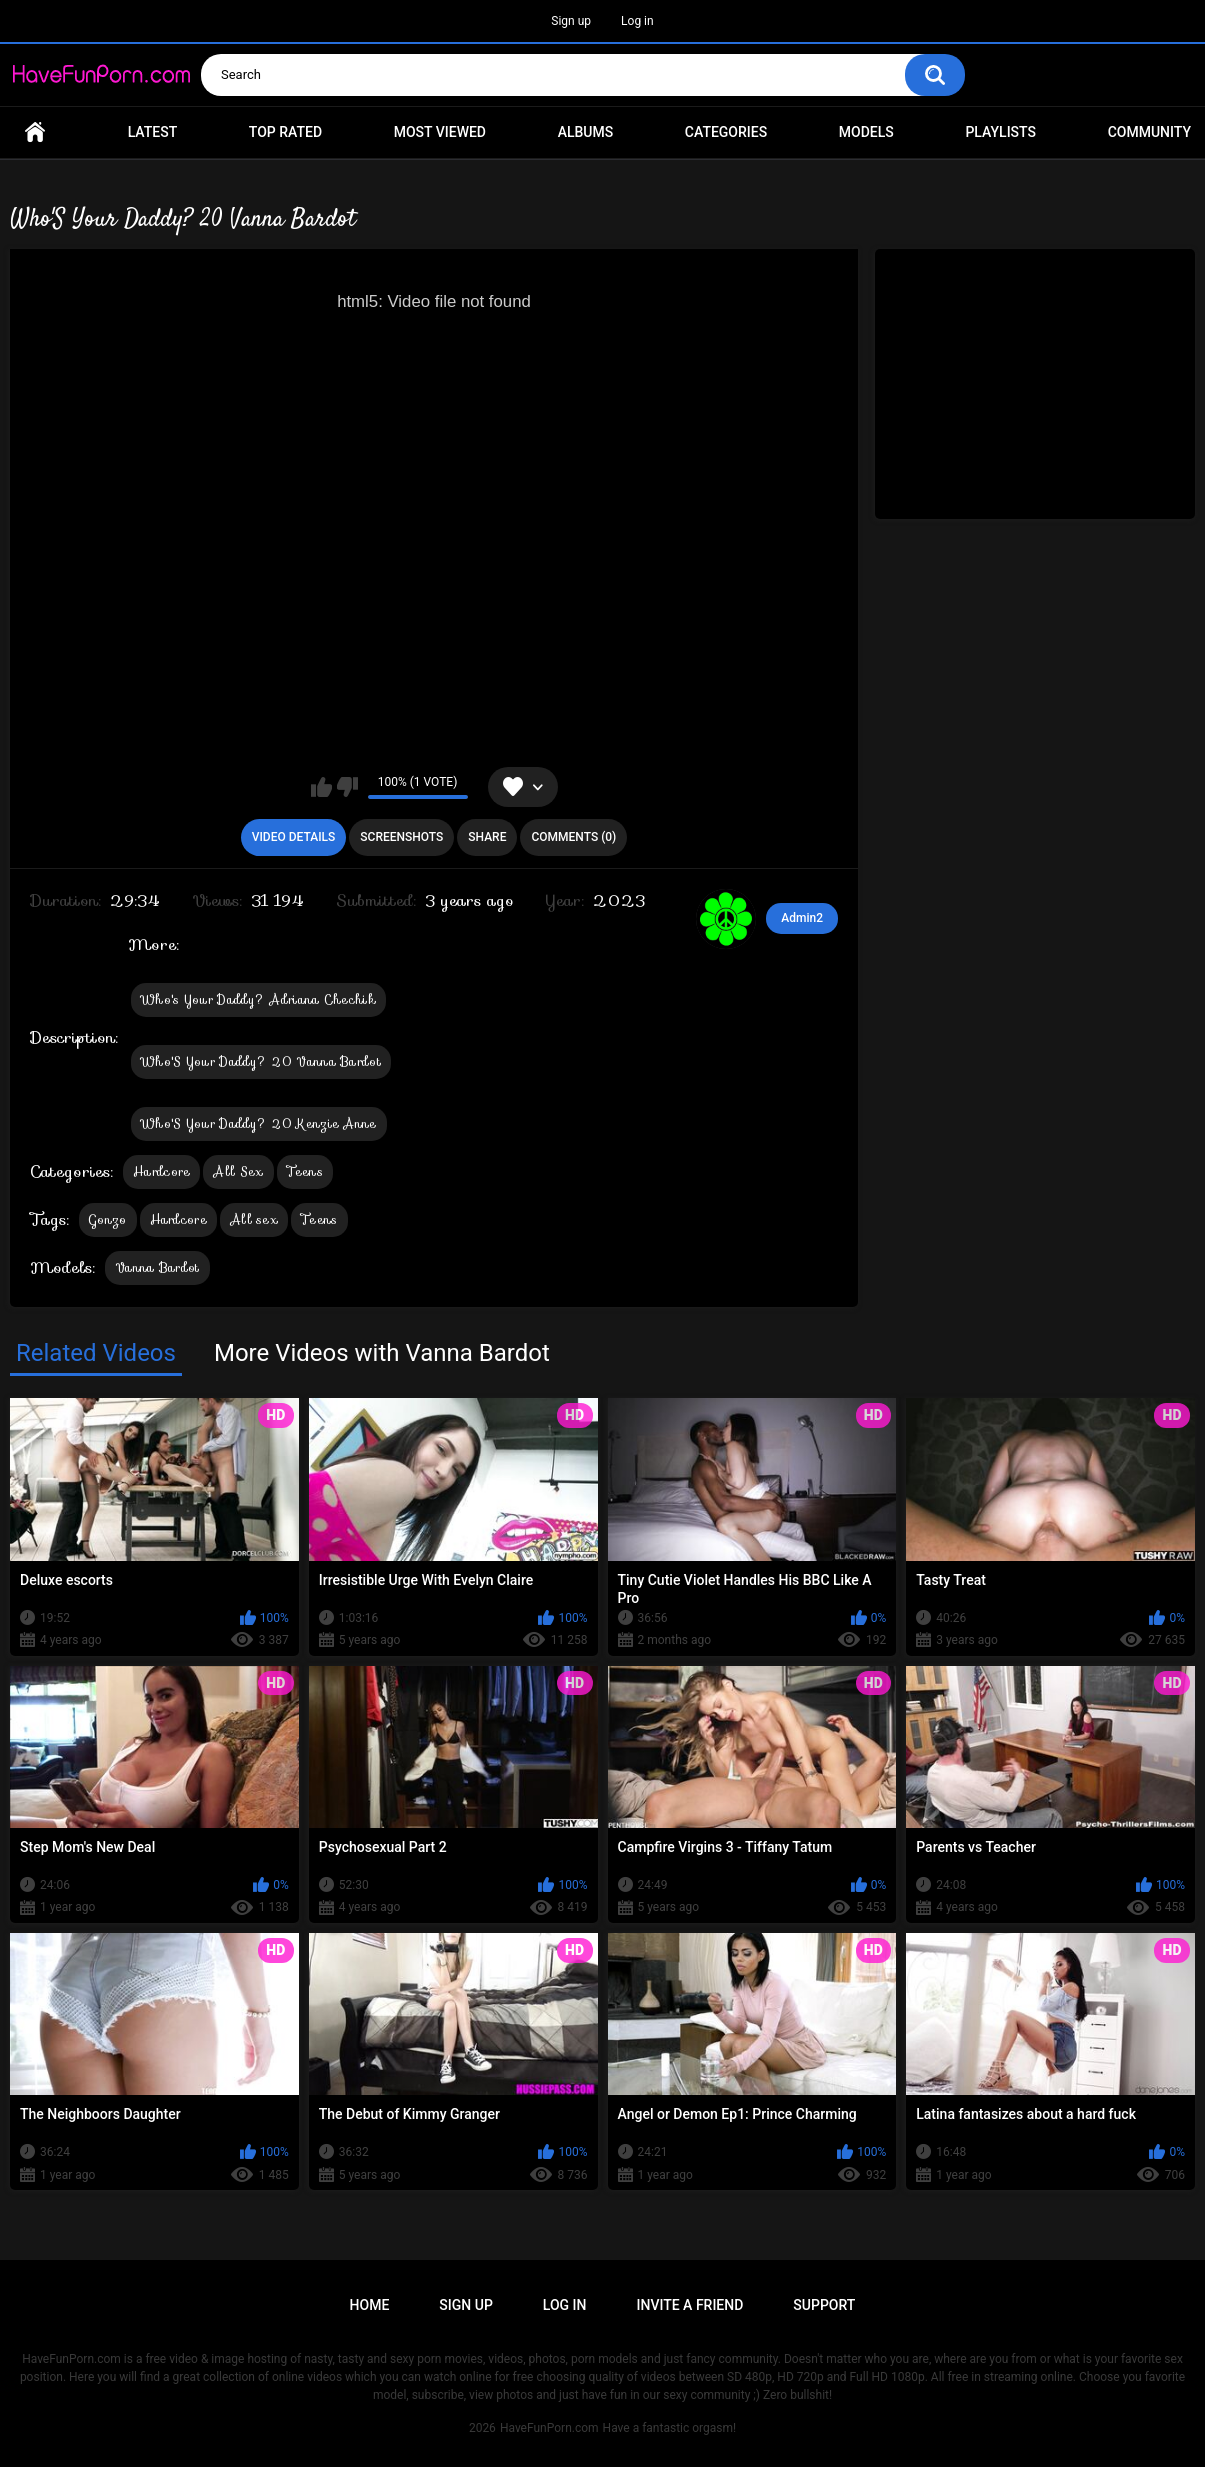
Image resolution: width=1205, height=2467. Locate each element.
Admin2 (802, 918)
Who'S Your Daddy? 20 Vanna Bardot (261, 1061)
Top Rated (285, 132)
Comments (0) (573, 837)
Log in (637, 21)
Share (487, 837)
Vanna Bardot (157, 1267)
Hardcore (161, 1171)
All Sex (238, 1171)
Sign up (571, 21)
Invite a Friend (690, 2305)
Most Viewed (440, 132)
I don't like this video (347, 787)
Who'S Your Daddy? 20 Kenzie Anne (259, 1123)
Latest (153, 132)
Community (1149, 132)
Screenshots (401, 837)
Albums (586, 132)
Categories (726, 132)
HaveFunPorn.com (549, 2428)
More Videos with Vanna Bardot (382, 1353)
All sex (254, 1219)
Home (35, 132)
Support (824, 2305)
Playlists (1000, 132)
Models (866, 132)
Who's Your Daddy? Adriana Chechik (258, 999)
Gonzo (108, 1219)
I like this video (321, 787)
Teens (305, 1171)
